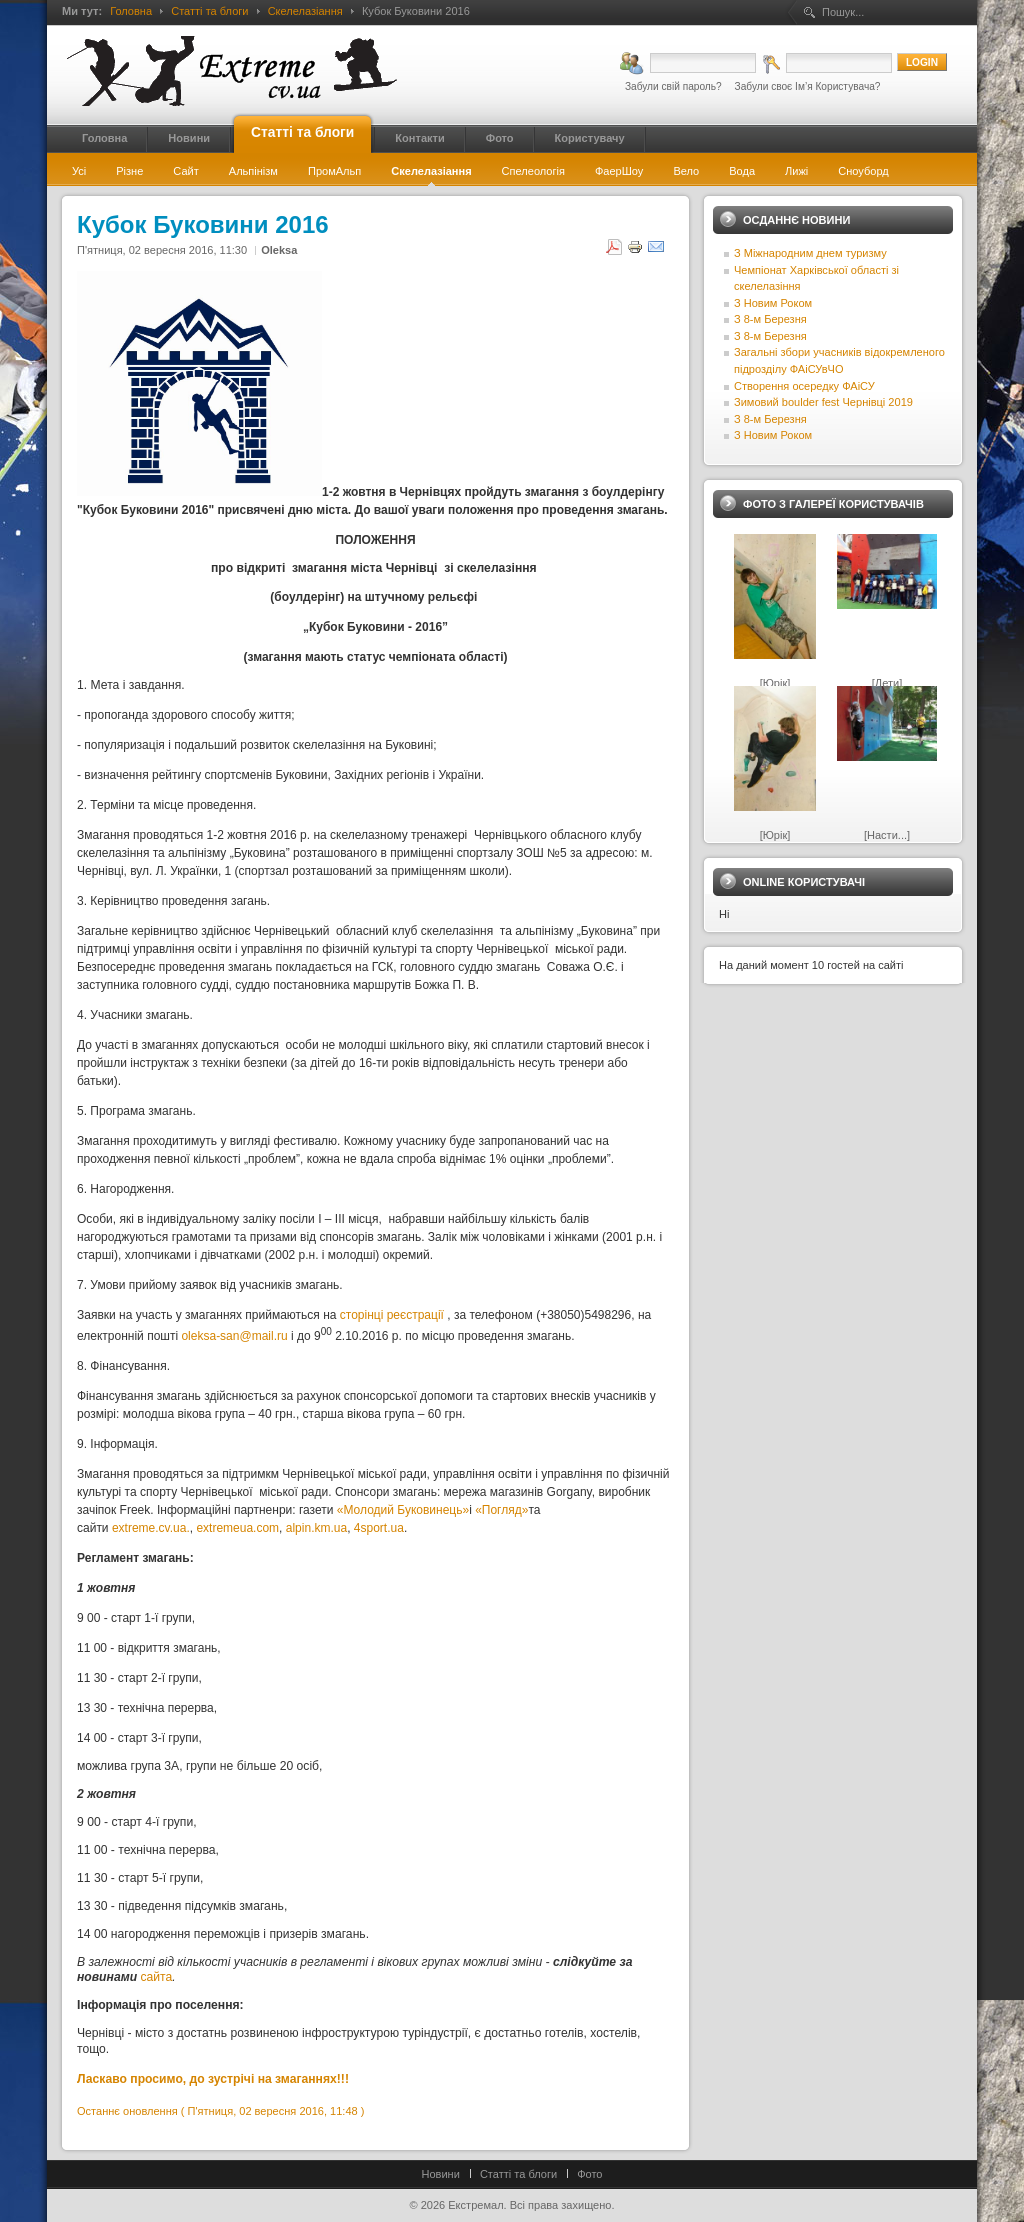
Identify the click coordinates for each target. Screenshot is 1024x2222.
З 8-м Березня (770, 319)
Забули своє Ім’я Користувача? (808, 86)
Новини (441, 2174)
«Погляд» (501, 1510)
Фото (589, 2174)
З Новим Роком (773, 303)
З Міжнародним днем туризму (810, 253)
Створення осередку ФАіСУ (804, 386)
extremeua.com (237, 1528)
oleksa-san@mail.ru (234, 1336)
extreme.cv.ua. (151, 1528)
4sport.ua (379, 1528)
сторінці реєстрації (392, 1315)
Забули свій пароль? (673, 86)
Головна (131, 11)
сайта (156, 1977)
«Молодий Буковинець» (403, 1510)
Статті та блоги (209, 11)
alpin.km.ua (316, 1528)
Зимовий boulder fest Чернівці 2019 (823, 402)
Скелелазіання (305, 11)
